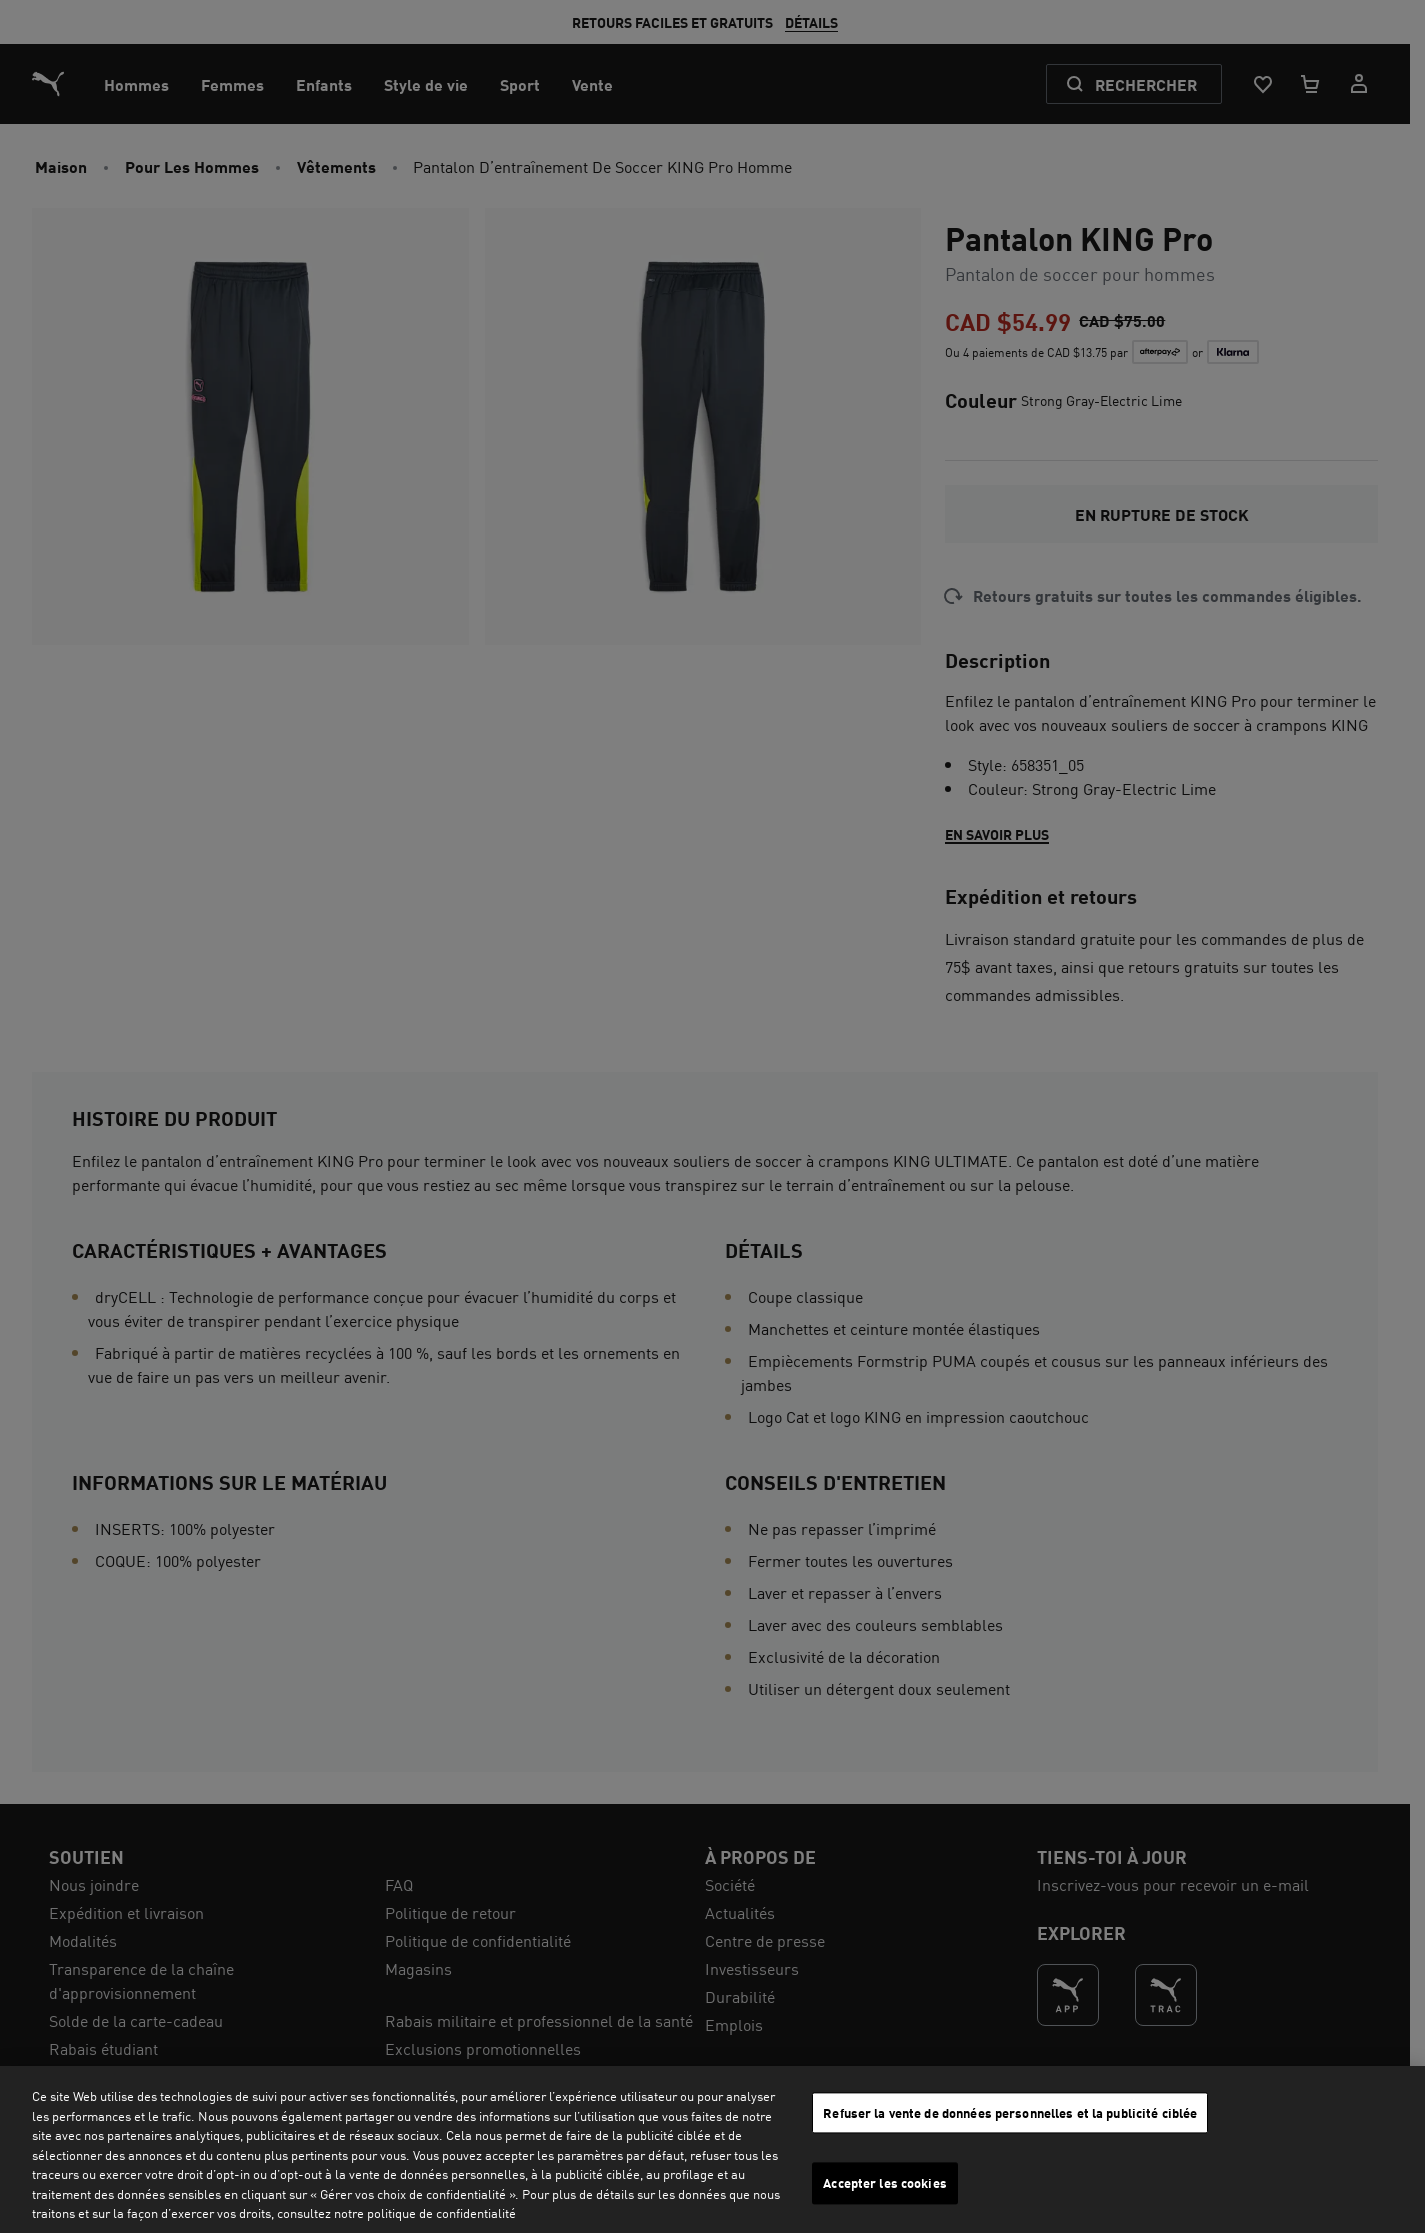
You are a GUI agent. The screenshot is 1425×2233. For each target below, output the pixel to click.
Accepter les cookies (885, 2183)
